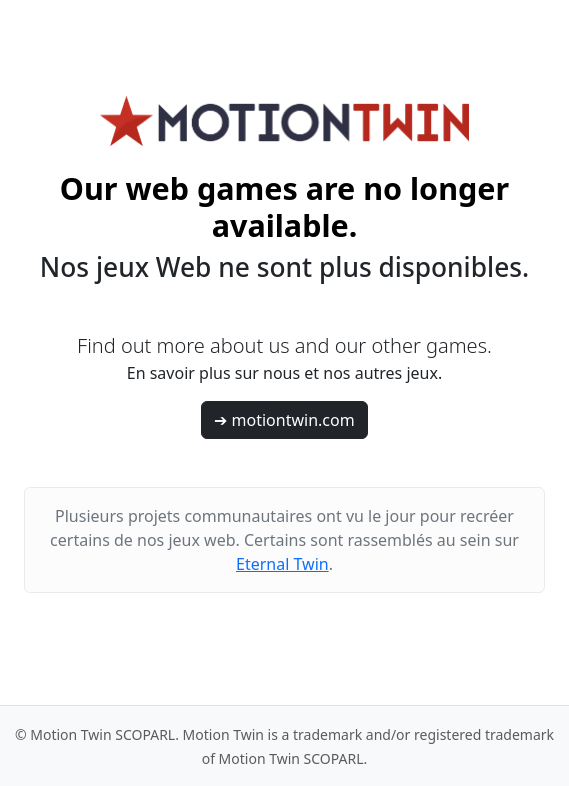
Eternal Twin (282, 564)
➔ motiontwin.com (284, 420)
